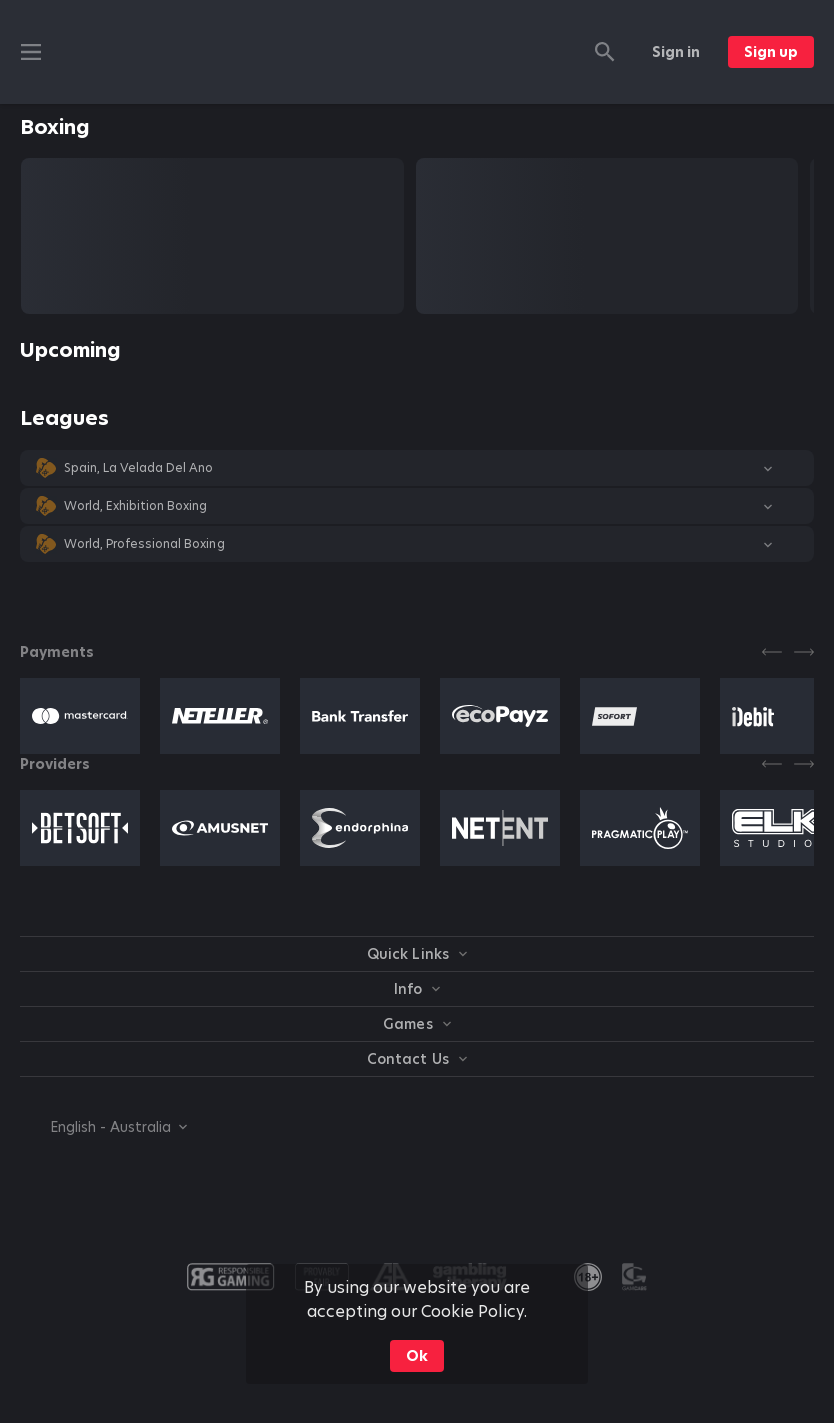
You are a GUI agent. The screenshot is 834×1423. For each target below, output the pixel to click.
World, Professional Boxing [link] (144, 544)
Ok (417, 1356)
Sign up (771, 52)
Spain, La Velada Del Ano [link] (138, 468)
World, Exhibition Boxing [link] (135, 506)
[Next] (804, 652)
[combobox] (103, 1127)
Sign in (676, 52)
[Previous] (772, 652)
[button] (417, 468)
